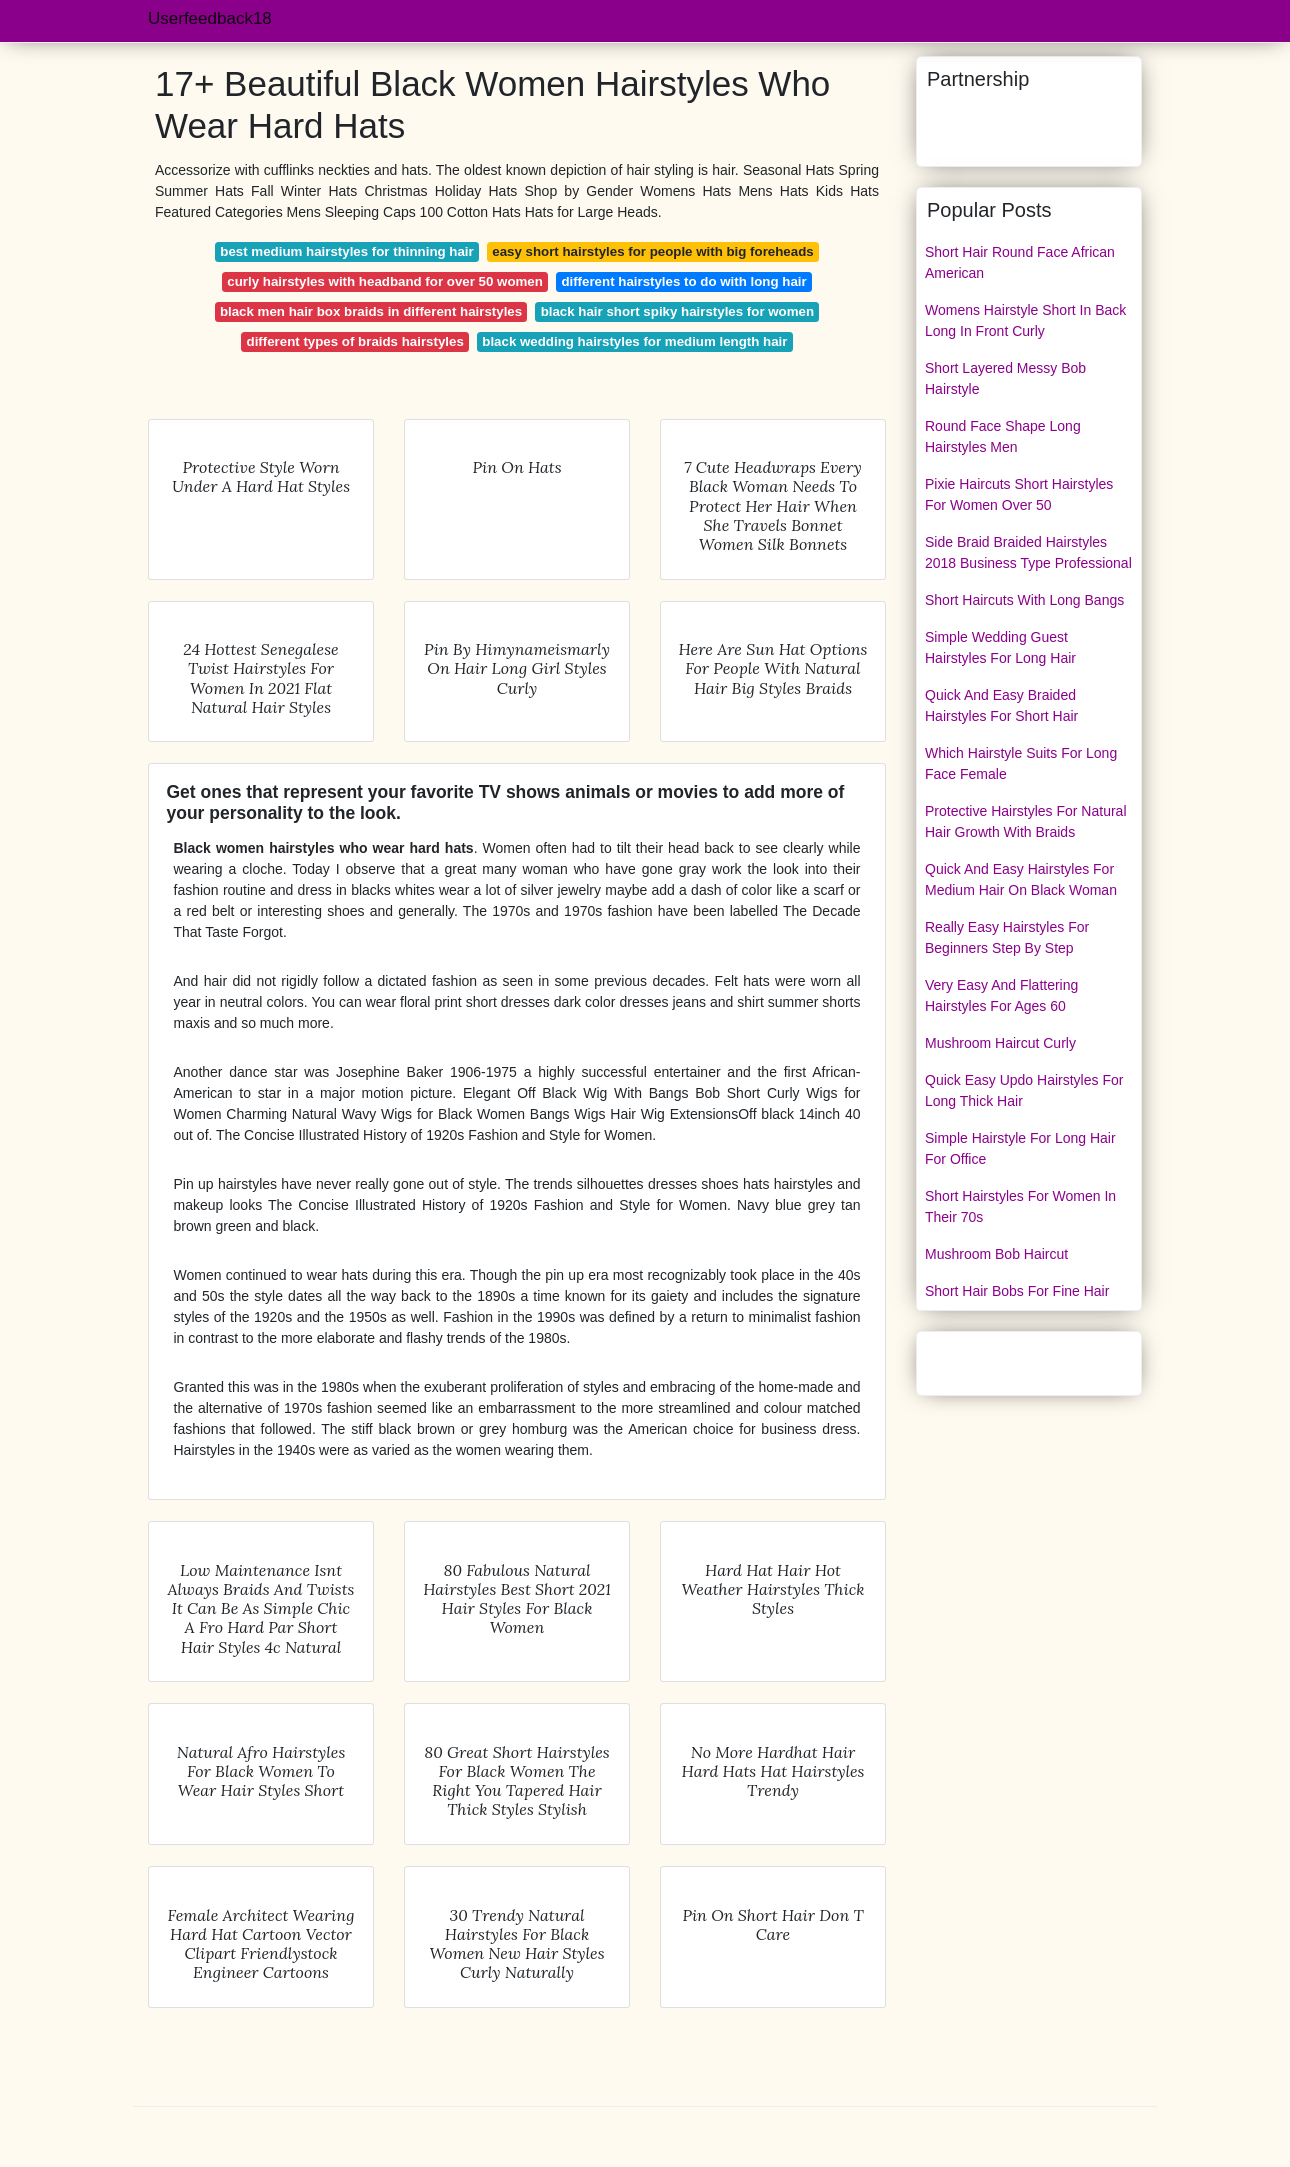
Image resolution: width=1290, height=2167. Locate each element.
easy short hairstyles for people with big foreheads (652, 251)
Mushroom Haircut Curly (1000, 1043)
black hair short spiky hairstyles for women (677, 311)
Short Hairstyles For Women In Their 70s (1020, 1206)
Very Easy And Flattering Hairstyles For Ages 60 (1001, 995)
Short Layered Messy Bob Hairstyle (1005, 378)
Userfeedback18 (210, 18)
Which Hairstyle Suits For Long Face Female (1021, 763)
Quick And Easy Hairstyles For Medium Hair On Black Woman (1021, 879)
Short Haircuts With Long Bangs (1024, 600)
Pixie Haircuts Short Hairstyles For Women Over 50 (1019, 494)
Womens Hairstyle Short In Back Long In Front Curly (1025, 320)
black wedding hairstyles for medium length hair (634, 341)
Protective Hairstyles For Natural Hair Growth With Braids (1026, 821)
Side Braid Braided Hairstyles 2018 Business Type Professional (1028, 552)
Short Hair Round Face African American (1020, 262)
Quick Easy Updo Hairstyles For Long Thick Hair (1024, 1090)
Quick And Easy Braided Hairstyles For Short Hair (1001, 705)
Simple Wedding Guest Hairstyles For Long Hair (1000, 647)
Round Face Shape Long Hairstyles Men (1003, 436)
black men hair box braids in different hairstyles (371, 311)
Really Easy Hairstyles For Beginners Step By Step (1007, 937)
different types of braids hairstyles (355, 341)
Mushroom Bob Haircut (996, 1254)
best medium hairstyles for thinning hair (346, 251)
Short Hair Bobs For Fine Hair (1017, 1291)
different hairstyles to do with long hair (683, 281)
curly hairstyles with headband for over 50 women (385, 281)
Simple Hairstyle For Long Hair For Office (1020, 1148)
